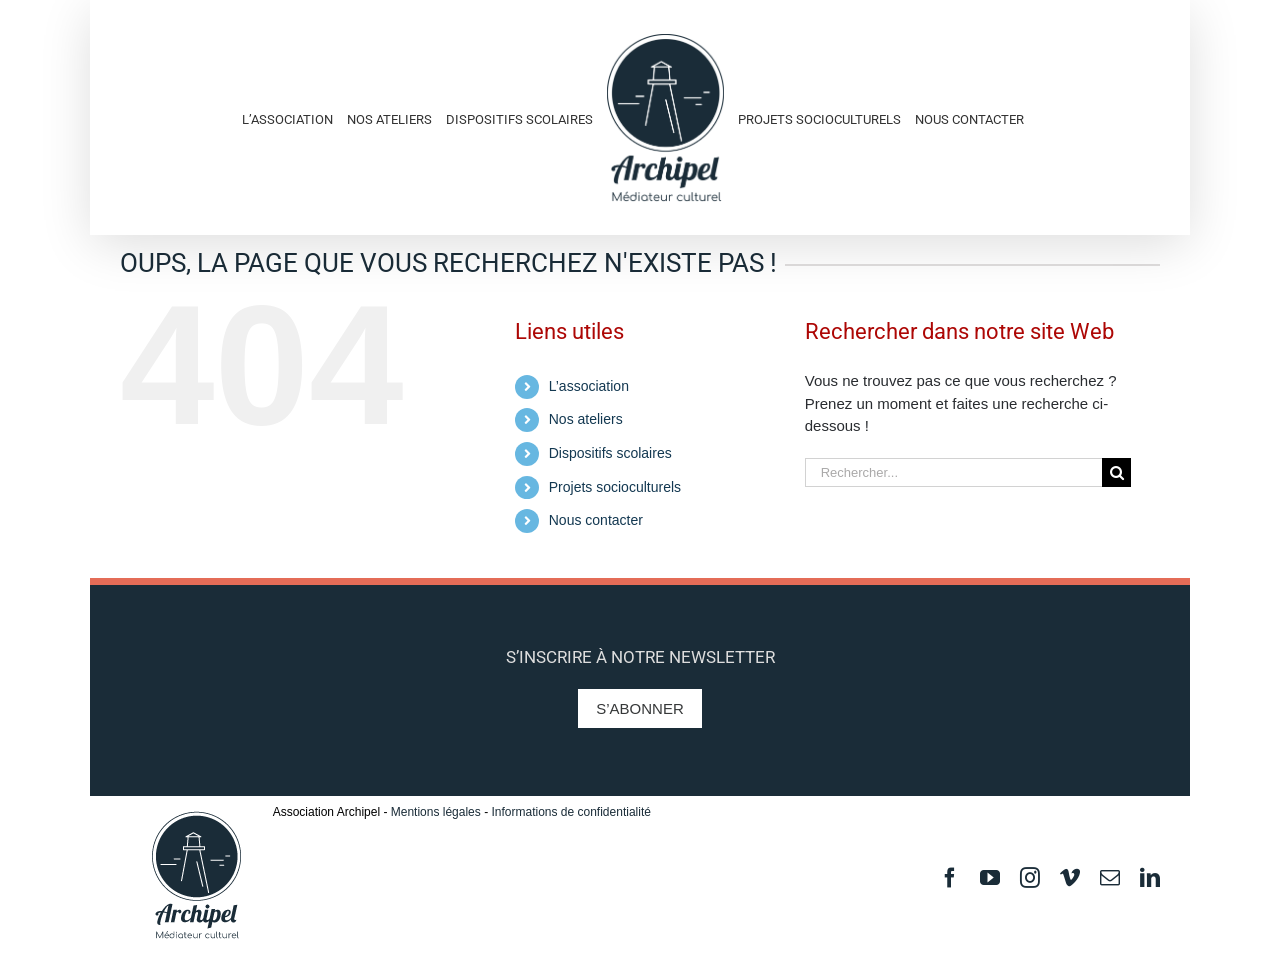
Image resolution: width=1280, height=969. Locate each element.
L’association (589, 386)
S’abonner (640, 708)
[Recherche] (1116, 472)
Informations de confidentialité (570, 812)
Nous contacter (596, 520)
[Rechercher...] (954, 472)
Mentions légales (436, 812)
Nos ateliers (586, 419)
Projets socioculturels (615, 487)
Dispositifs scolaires (610, 453)
